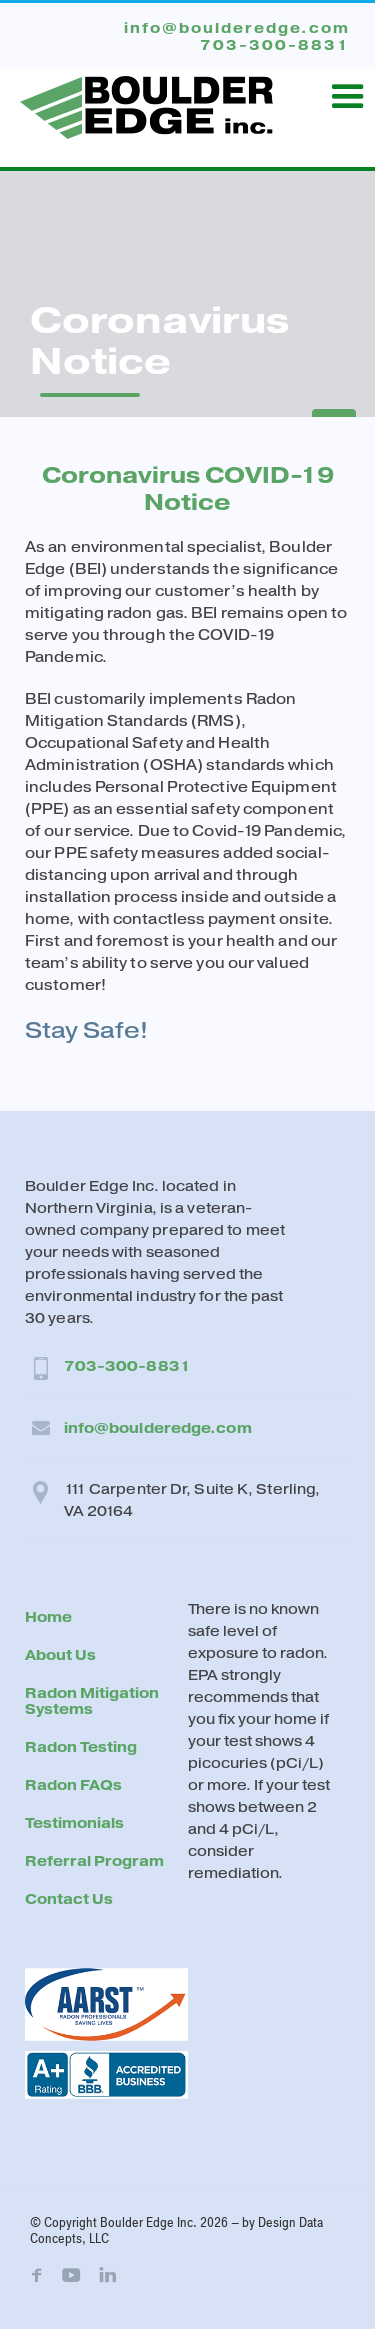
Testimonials (74, 1823)
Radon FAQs (73, 1785)
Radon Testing (81, 1747)
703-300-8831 (127, 1366)
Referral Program (94, 1861)
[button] (348, 97)
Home (48, 1617)
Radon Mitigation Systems (92, 1701)
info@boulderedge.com (158, 1428)
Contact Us (69, 1899)
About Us (60, 1655)
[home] (141, 99)
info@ (237, 28)
